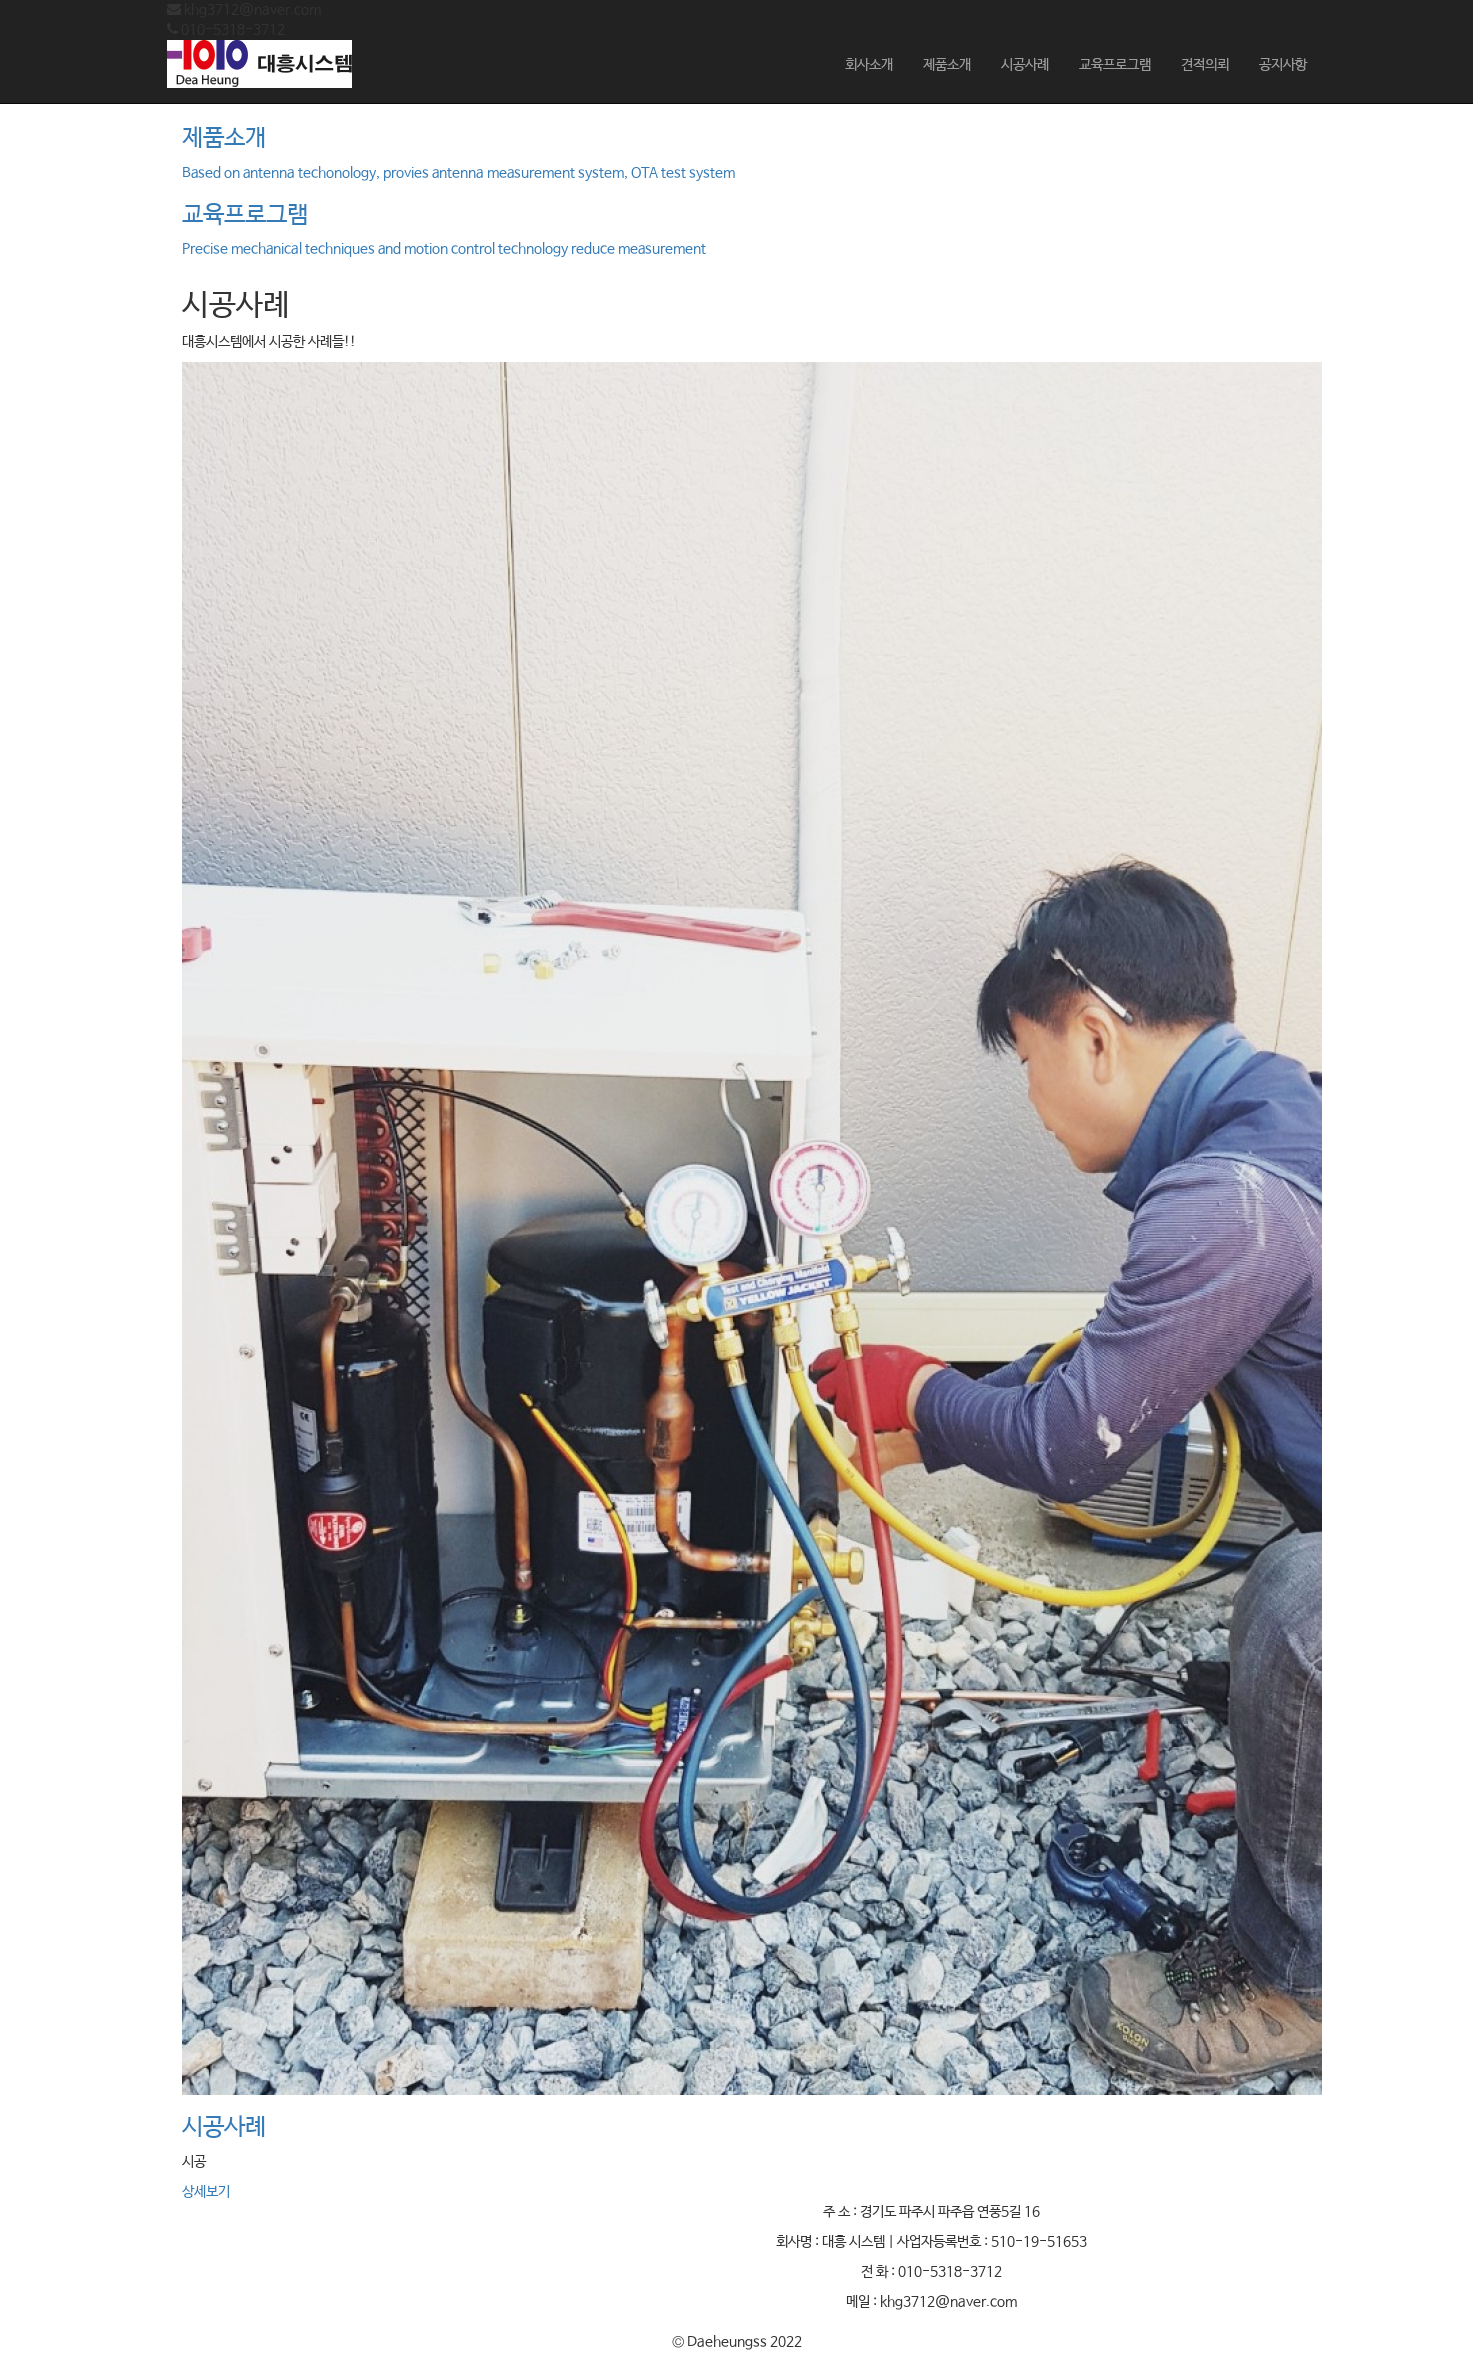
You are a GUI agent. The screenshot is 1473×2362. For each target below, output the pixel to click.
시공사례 (1025, 65)
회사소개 (869, 65)
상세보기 (206, 2192)
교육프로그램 (1115, 65)
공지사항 (1283, 65)
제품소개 (947, 65)
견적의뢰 (1205, 65)
